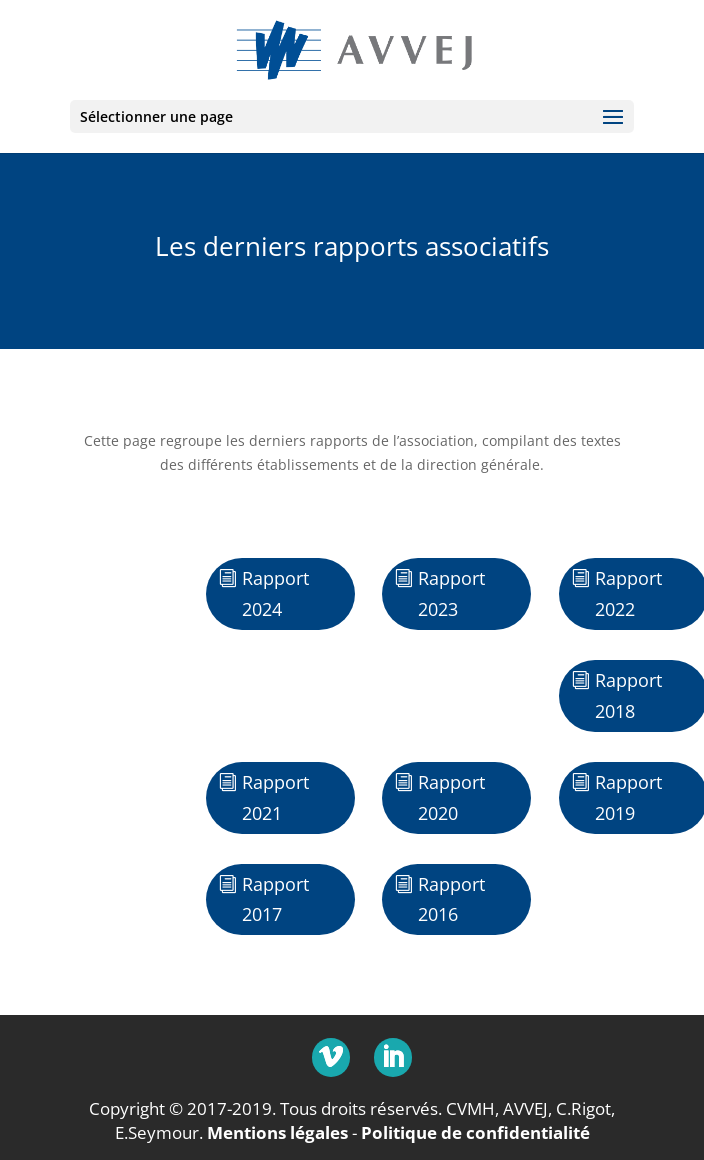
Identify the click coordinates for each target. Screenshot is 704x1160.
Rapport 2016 (451, 899)
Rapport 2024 (275, 593)
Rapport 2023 (451, 593)
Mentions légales (277, 1132)
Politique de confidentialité (475, 1132)
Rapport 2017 (275, 899)
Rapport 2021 (275, 797)
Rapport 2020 (451, 797)
